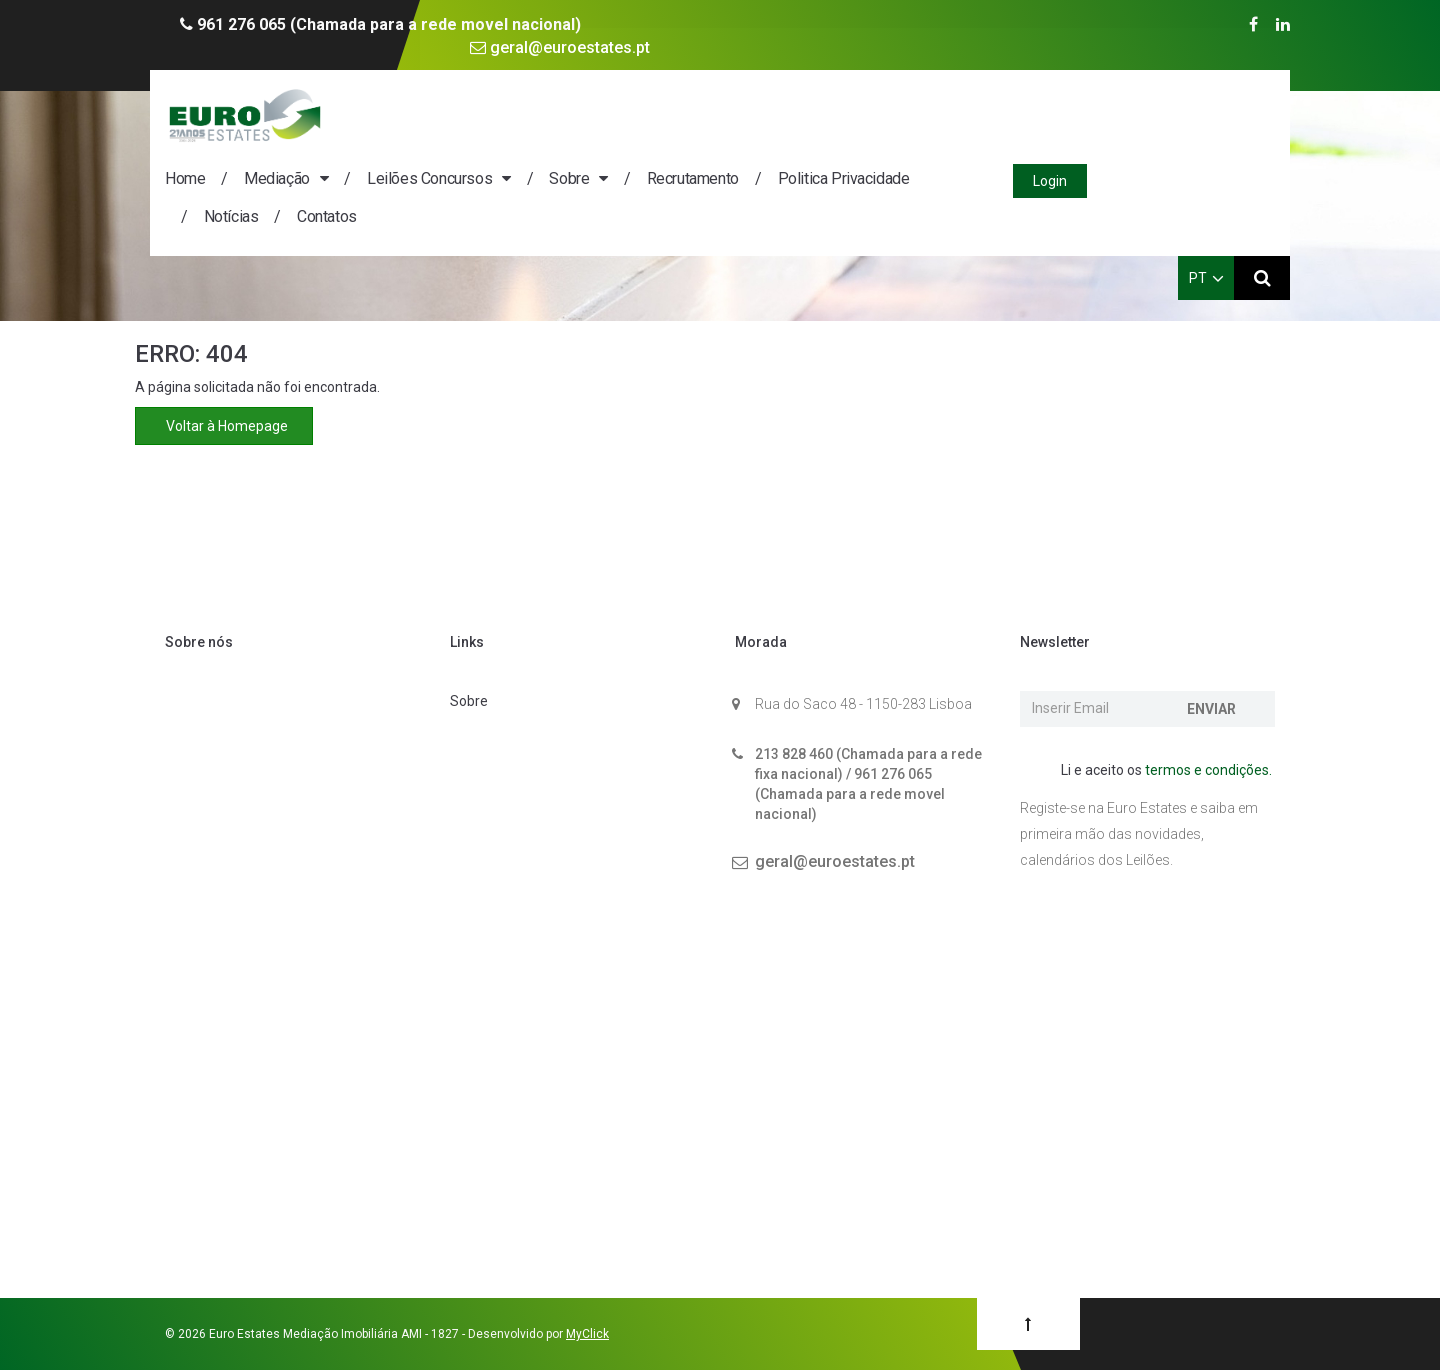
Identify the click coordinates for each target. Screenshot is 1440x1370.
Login (1238, 117)
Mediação (467, 114)
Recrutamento (883, 114)
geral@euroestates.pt (560, 47)
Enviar (1211, 709)
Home (375, 114)
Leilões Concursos (619, 114)
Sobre (759, 114)
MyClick (587, 1334)
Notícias (421, 152)
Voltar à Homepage (224, 426)
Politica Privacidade (1034, 114)
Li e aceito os (1156, 771)
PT (1206, 214)
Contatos (517, 152)
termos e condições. (1208, 770)
